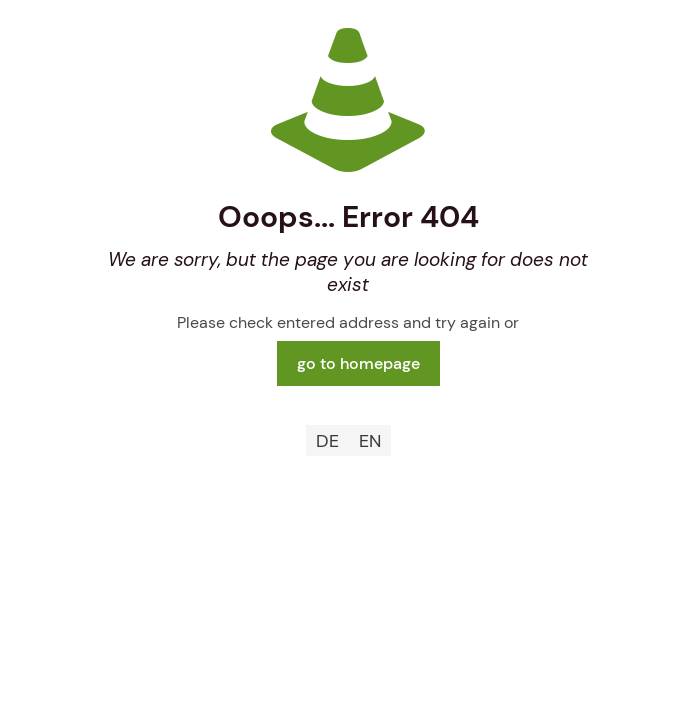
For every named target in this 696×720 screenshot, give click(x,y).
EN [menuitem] (370, 441)
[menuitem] (327, 440)
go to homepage (358, 363)
